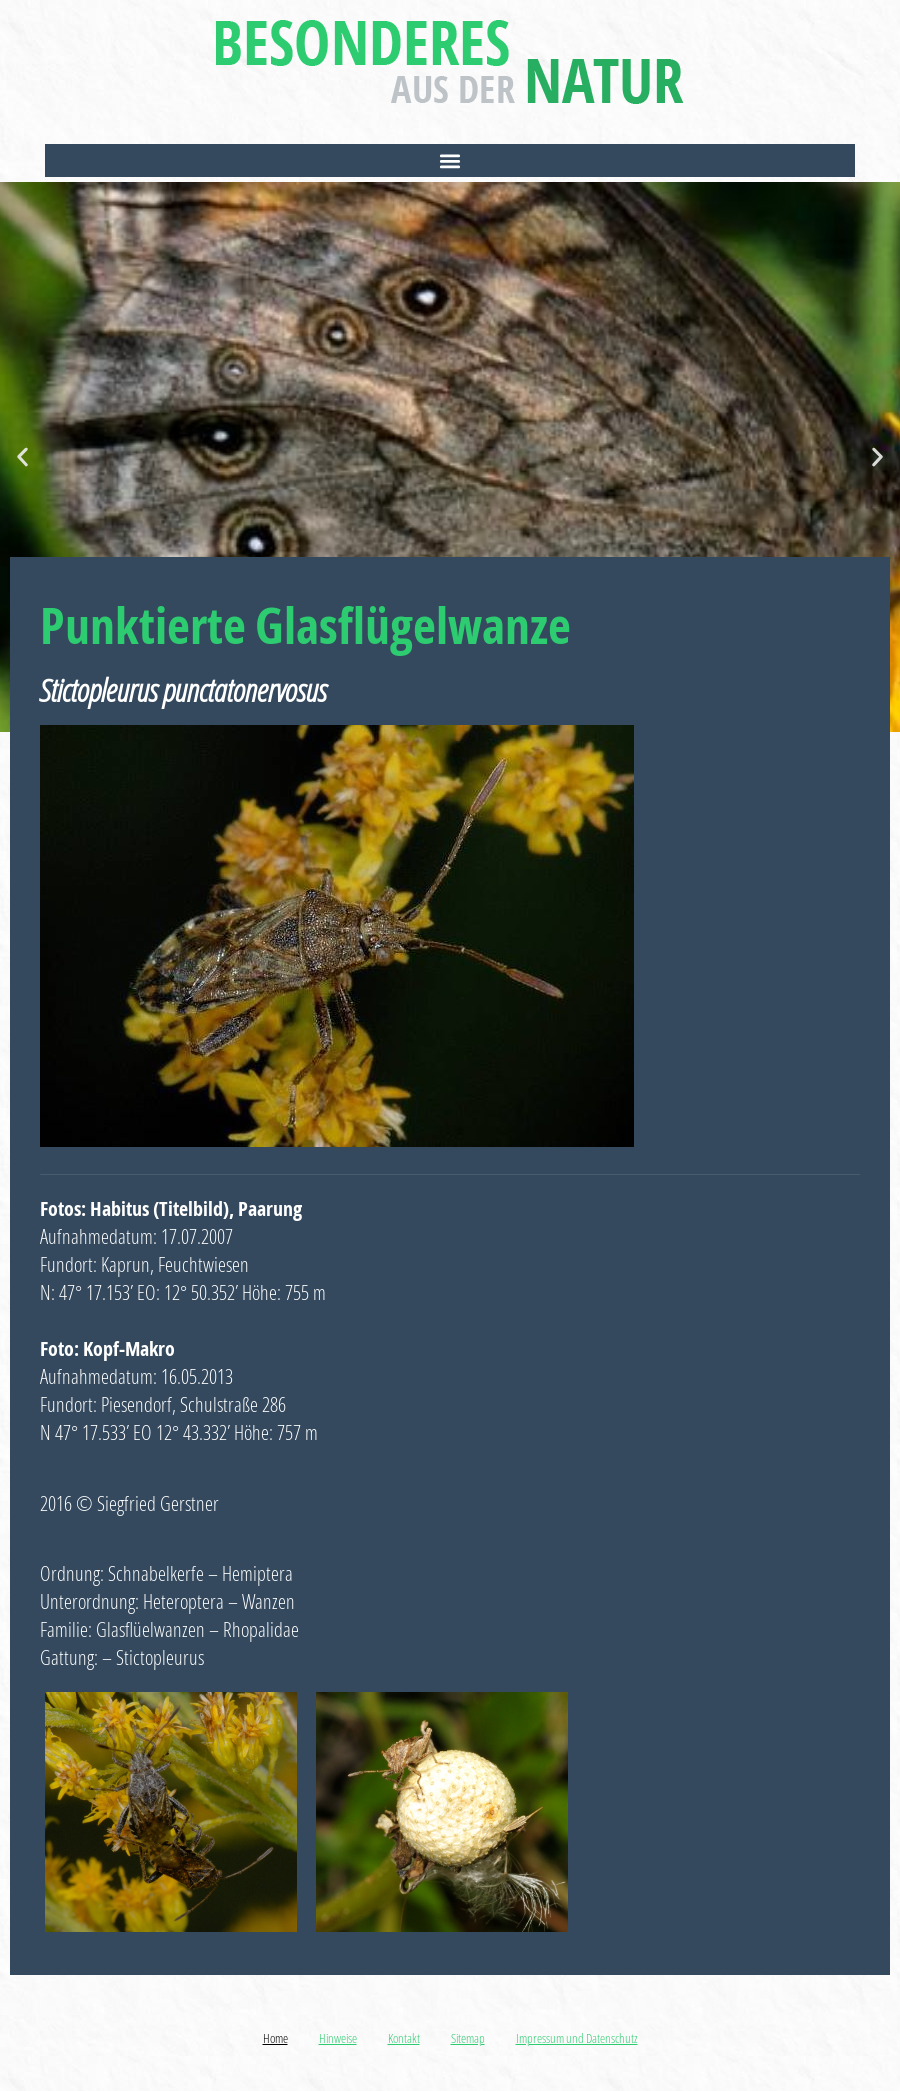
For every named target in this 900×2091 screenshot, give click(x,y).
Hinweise (338, 2038)
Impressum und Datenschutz (577, 2038)
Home (275, 2038)
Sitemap (468, 2038)
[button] (450, 160)
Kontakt (404, 2038)
